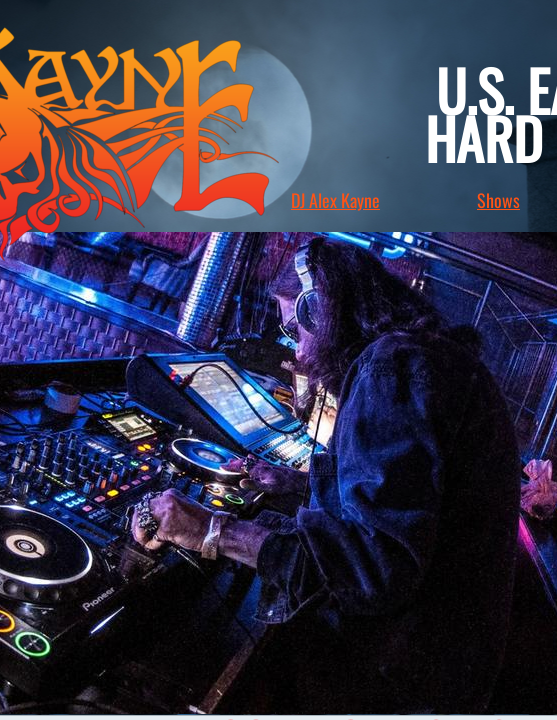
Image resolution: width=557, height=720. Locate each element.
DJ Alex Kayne (335, 200)
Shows (498, 200)
